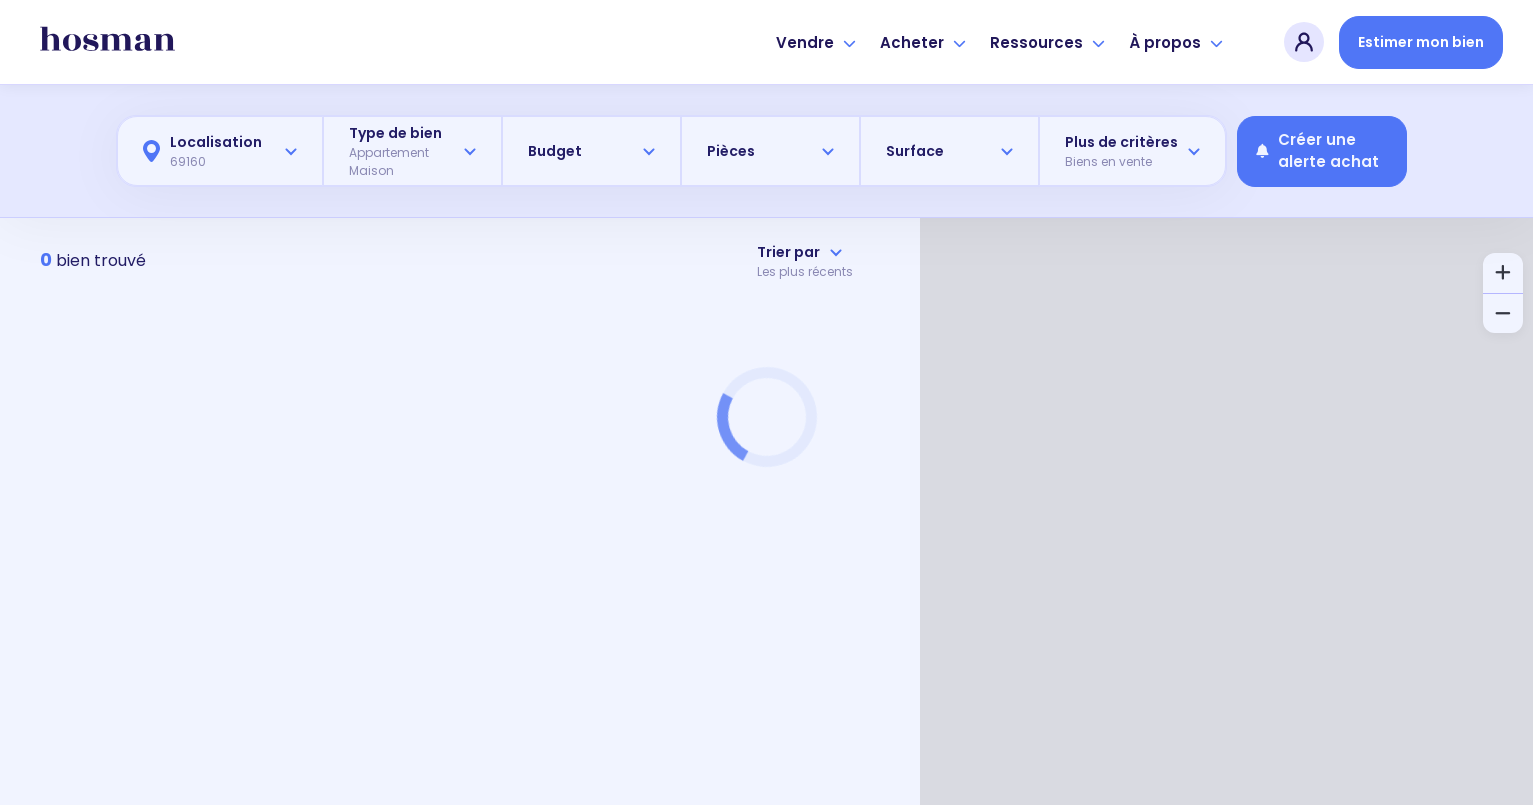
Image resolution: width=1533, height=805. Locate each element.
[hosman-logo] (107, 42)
